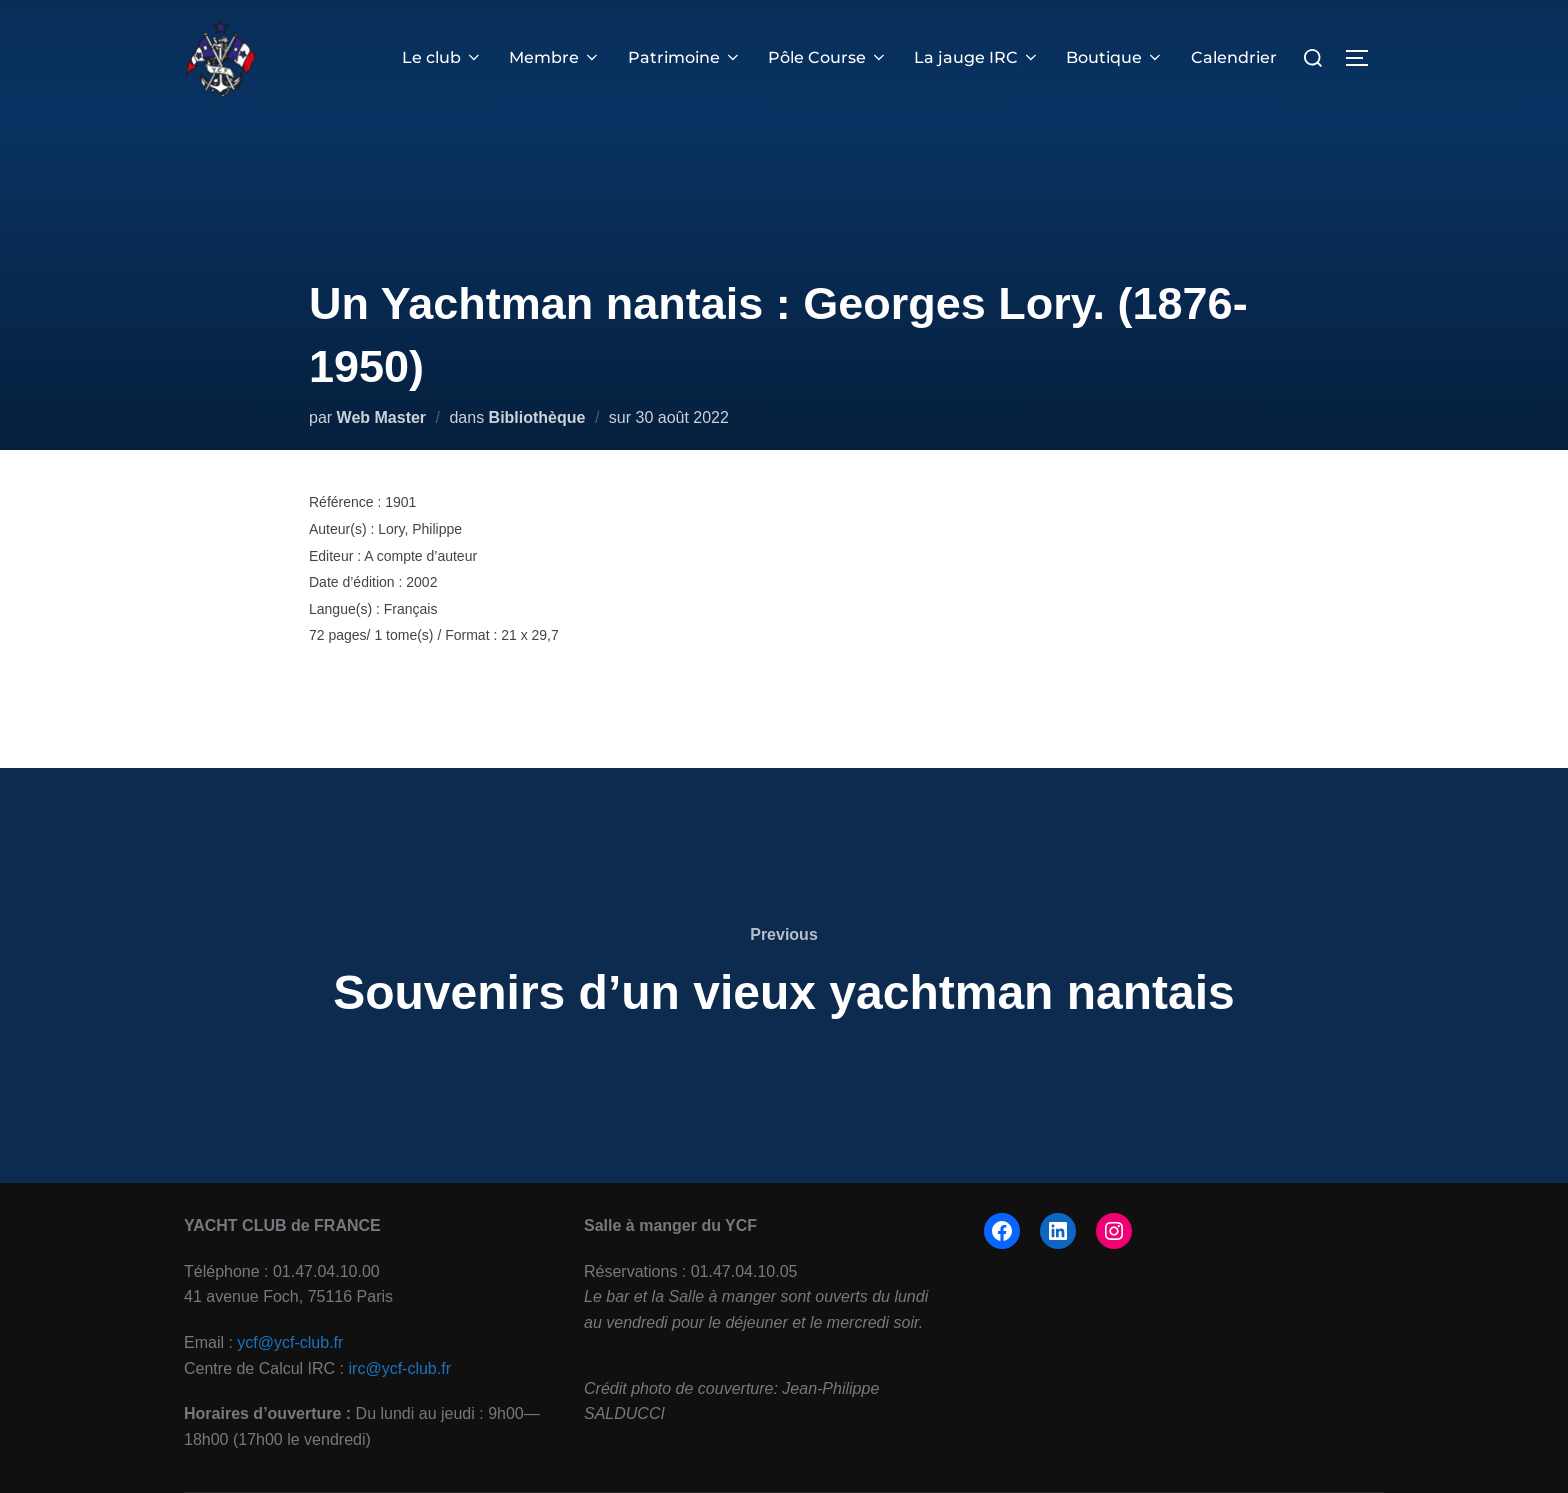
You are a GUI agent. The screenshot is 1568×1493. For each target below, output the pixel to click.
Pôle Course (828, 57)
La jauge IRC (977, 57)
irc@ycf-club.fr (400, 1368)
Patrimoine (685, 57)
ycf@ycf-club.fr (290, 1342)
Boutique (1115, 57)
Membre (555, 57)
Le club (442, 57)
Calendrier (1234, 57)
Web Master (382, 417)
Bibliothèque (537, 417)
